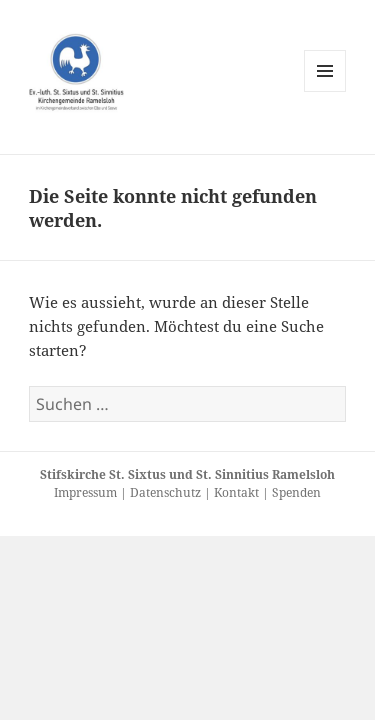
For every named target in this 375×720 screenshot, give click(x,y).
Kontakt (238, 492)
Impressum (87, 492)
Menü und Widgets (325, 91)
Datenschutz (167, 492)
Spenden (296, 492)
